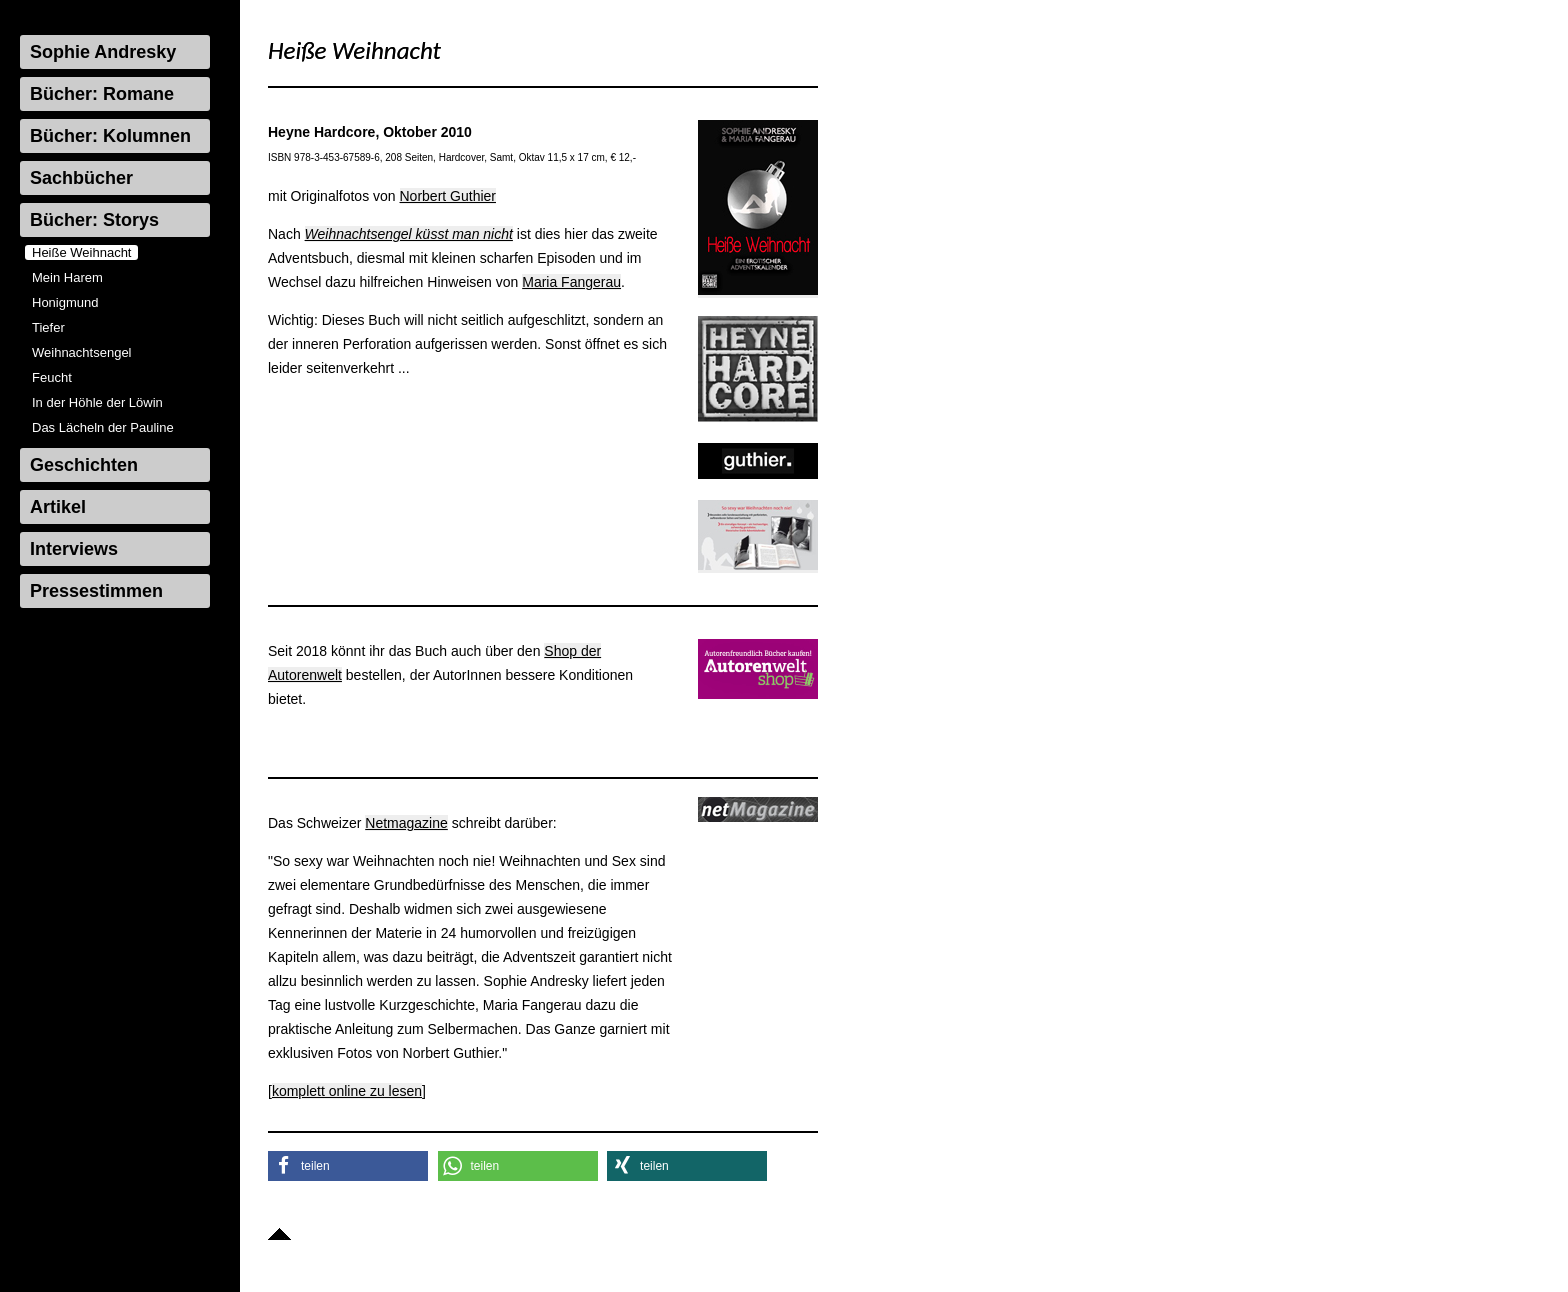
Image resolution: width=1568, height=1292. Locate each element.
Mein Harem (67, 277)
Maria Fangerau (571, 282)
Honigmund (65, 302)
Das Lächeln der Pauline (103, 427)
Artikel (58, 507)
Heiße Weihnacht (81, 252)
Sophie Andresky (103, 52)
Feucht (52, 377)
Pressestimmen (96, 591)
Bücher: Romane (102, 94)
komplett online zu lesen (347, 1091)
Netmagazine (406, 823)
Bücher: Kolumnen (110, 136)
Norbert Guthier (448, 196)
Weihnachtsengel (82, 352)
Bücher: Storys (94, 220)
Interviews (74, 549)
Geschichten (84, 465)
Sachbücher (81, 178)
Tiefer (48, 327)
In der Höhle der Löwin (97, 402)
